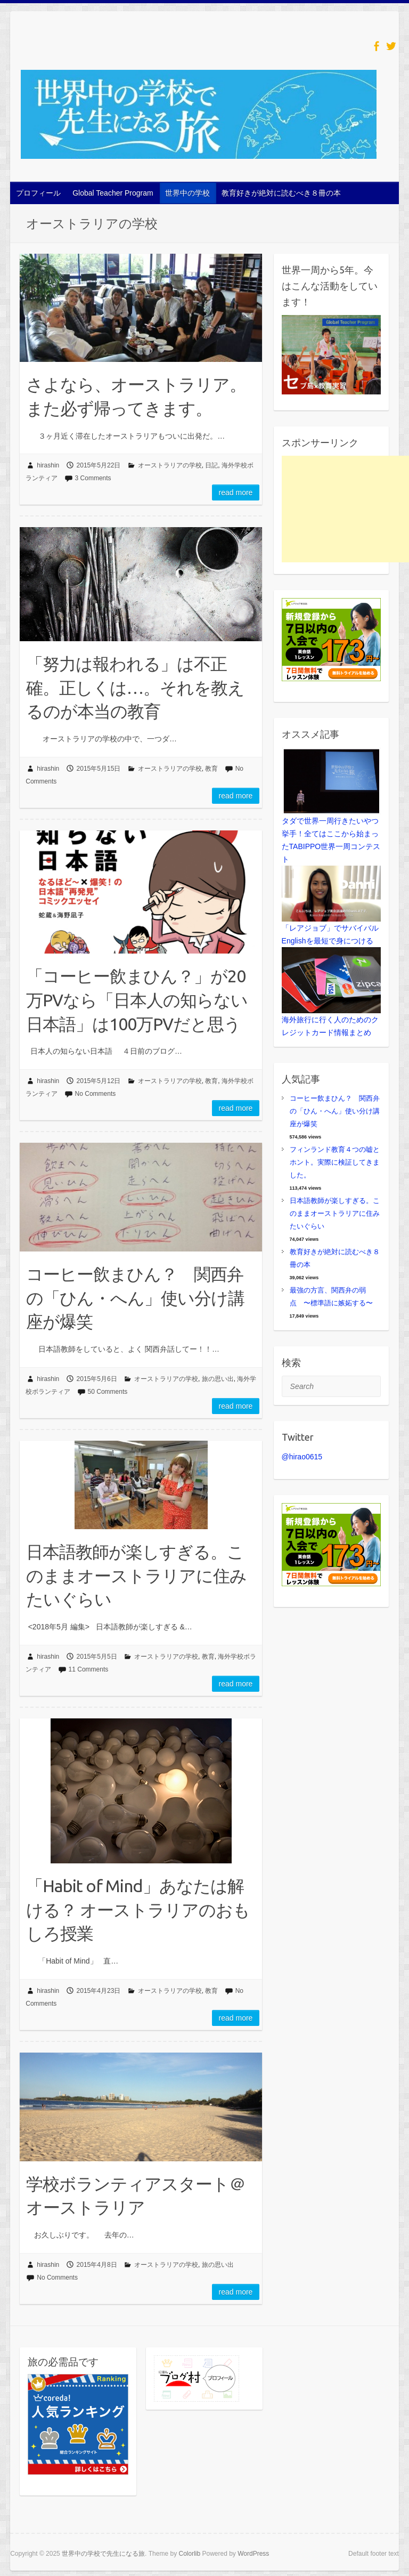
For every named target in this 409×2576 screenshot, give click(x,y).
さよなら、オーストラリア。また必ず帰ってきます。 (136, 396)
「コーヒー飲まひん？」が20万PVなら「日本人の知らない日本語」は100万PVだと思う (137, 999)
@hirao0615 (302, 1456)
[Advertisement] (345, 509)
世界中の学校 (187, 193)
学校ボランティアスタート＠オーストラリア (136, 2195)
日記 (211, 465)
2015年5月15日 (99, 768)
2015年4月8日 (97, 2264)
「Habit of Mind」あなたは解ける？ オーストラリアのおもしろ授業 (138, 1909)
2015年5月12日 (99, 1081)
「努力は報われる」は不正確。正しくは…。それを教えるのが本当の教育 (135, 687)
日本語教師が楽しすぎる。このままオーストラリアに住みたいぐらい (136, 1575)
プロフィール (38, 193)
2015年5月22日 (99, 465)
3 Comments (93, 478)
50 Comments (108, 1391)
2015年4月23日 (99, 1990)
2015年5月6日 (97, 1379)
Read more (236, 492)
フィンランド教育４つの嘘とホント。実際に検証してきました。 (335, 1162)
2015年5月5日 (97, 1656)
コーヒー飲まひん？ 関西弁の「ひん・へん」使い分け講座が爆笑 (135, 1297)
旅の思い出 (218, 1379)
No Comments (95, 1093)
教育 (211, 768)
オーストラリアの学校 (170, 465)
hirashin (48, 465)
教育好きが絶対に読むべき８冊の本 (281, 193)
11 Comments (89, 1669)
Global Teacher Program (112, 193)
